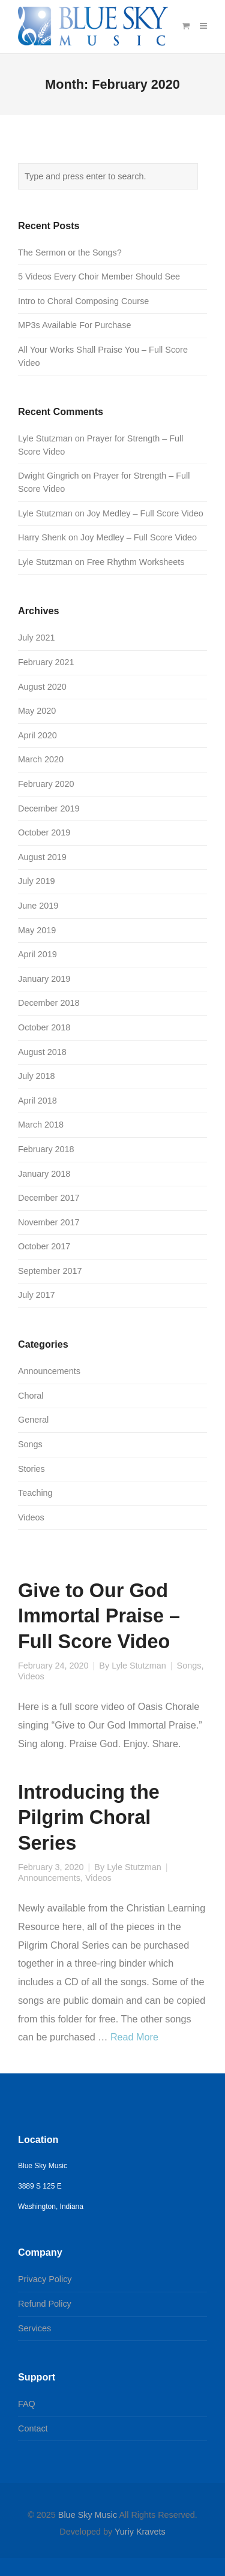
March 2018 (41, 1124)
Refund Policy (44, 2304)
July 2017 (36, 1295)
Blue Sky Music (87, 2515)
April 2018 (37, 1100)
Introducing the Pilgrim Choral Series (89, 1817)
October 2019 (44, 832)
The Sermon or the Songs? (70, 252)
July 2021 (36, 637)
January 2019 (44, 979)
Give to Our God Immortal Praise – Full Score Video (99, 1616)
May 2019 (37, 930)
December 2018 (48, 1003)
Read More (134, 2036)
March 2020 (41, 759)
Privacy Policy (45, 2279)
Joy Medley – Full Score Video (145, 513)
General (33, 1419)
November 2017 (48, 1222)
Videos (31, 1676)
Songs (189, 1665)
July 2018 (36, 1076)
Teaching (35, 1493)
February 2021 (46, 662)
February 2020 (46, 784)
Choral (30, 1395)
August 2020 (42, 687)
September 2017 (50, 1271)
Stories (31, 1469)
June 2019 (38, 905)
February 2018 (46, 1149)
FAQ (26, 2404)
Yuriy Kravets (140, 2531)
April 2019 (37, 954)
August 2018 (42, 1052)
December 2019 (48, 808)
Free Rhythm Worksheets (136, 562)
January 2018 (44, 1174)
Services (34, 2328)
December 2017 (48, 1198)
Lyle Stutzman (139, 1665)
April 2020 (37, 735)
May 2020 (37, 711)
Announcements (49, 1878)
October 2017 (44, 1246)
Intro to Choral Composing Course (83, 301)
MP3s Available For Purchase (74, 325)
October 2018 (44, 1027)
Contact (33, 2428)
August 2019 (42, 857)
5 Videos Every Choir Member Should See (99, 276)
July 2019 (36, 881)
